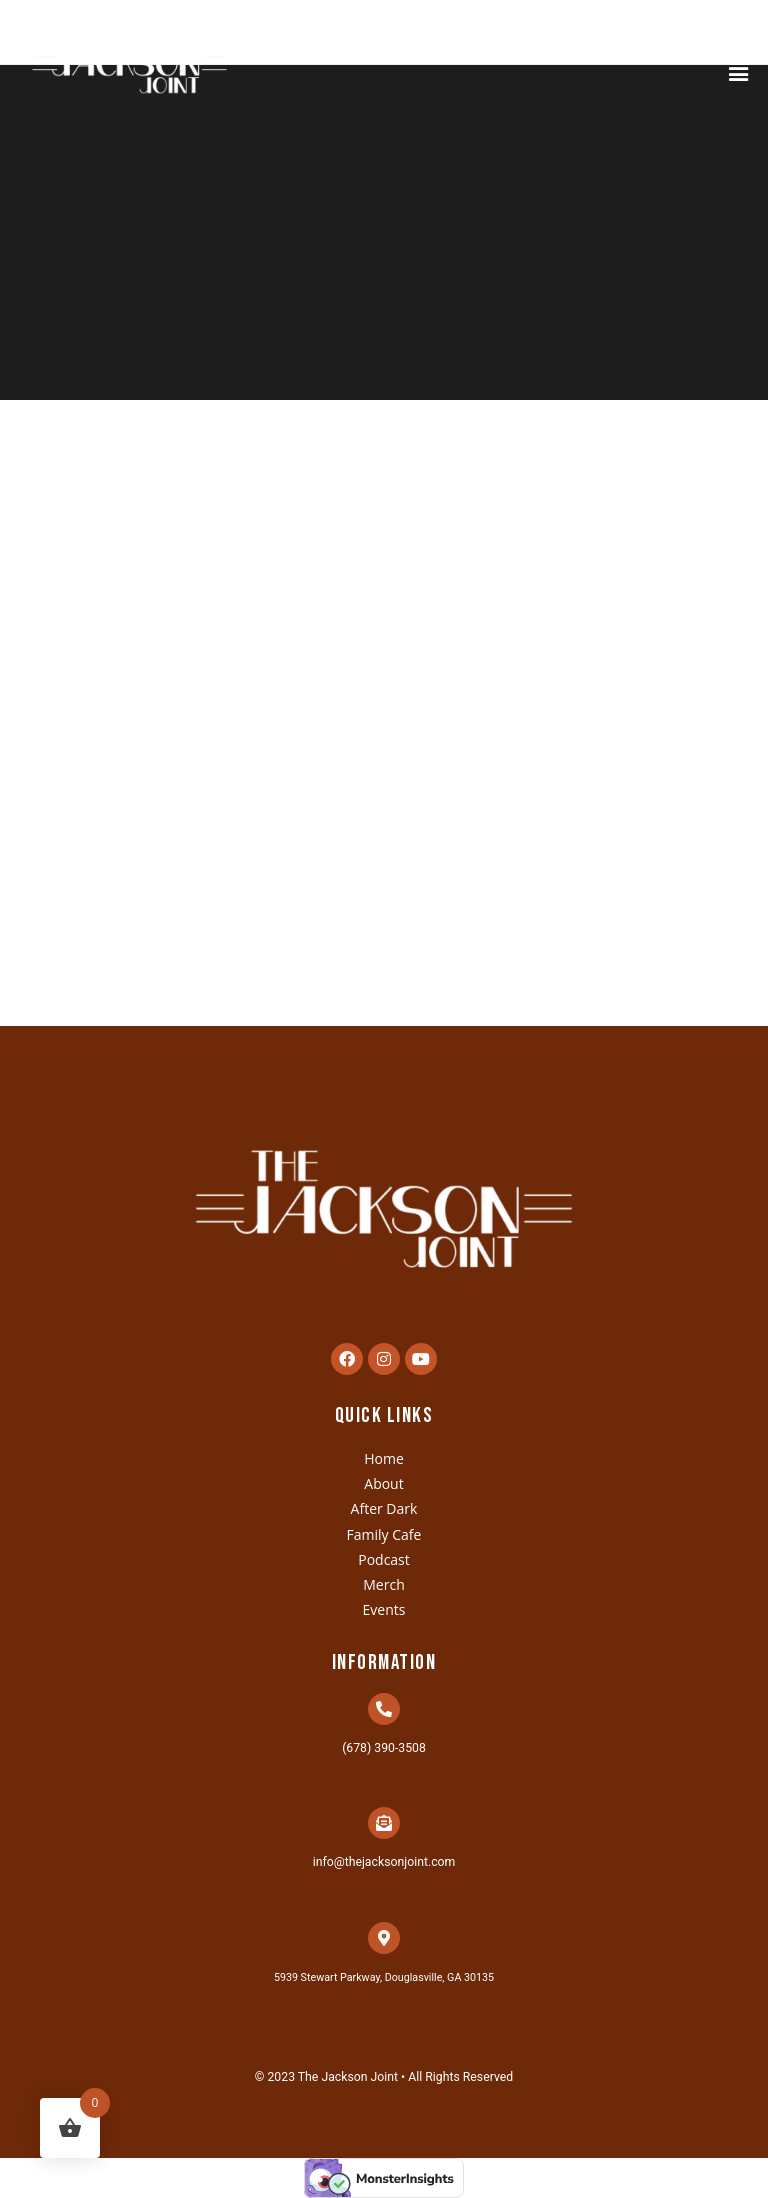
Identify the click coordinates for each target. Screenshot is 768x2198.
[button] (739, 71)
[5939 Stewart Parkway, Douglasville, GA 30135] (384, 1938)
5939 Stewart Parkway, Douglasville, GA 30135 (384, 1977)
